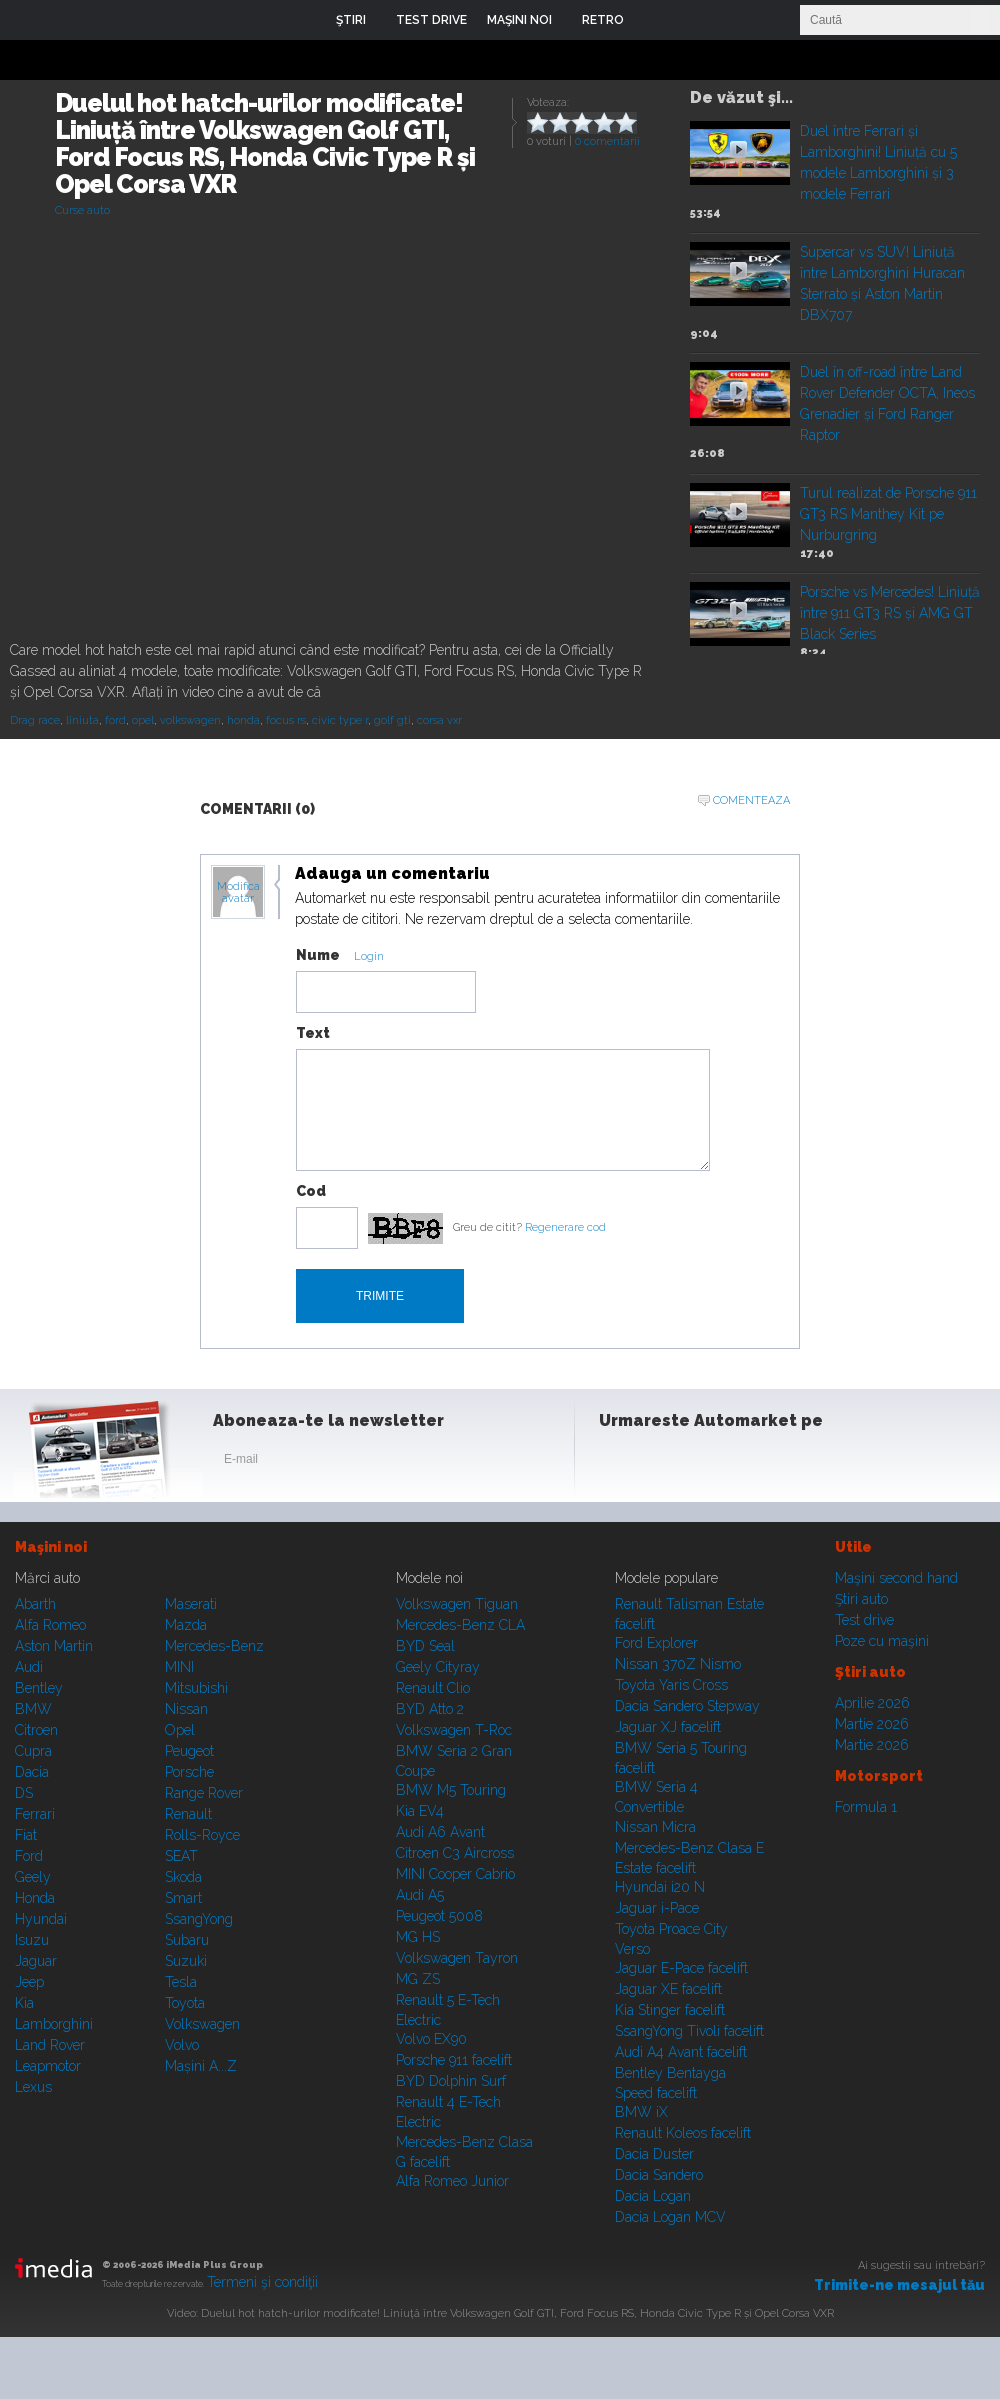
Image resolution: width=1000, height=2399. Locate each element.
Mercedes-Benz (214, 1646)
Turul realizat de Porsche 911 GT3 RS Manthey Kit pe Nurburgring (888, 514)
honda (243, 720)
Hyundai (41, 1919)
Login (654, 20)
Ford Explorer (656, 1643)
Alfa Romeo (50, 1625)
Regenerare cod (565, 1227)
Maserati (191, 1604)
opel (143, 720)
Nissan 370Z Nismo (678, 1664)
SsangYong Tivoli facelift (689, 2031)
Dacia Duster (654, 2154)
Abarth (35, 1604)
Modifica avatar (238, 893)
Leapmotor (48, 2066)
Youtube (717, 1463)
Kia (24, 2003)
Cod (311, 1191)
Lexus (33, 2087)
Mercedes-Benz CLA (460, 1625)
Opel (180, 1730)
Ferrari (35, 1814)
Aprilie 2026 (872, 1703)
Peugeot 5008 (439, 1916)
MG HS (418, 1937)
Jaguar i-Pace (657, 1908)
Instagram (668, 1463)
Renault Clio (433, 1688)
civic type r (340, 720)
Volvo (182, 2045)
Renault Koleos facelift (683, 2133)
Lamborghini (54, 2024)
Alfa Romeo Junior (452, 2181)
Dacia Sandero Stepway (687, 1706)
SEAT (181, 1856)
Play (738, 149)
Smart (183, 1898)
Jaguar (36, 1961)
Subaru (187, 1940)
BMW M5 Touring (451, 1790)
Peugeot (189, 1751)
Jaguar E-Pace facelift (681, 1968)
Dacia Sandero (659, 2175)
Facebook (619, 1463)
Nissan (186, 1709)
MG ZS (418, 1979)
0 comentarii (607, 141)
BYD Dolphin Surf (451, 2081)
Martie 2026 (872, 1724)
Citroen (36, 1730)
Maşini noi (51, 1547)
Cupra (33, 1751)
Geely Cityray (438, 1667)
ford (115, 720)
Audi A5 (420, 1895)
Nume (318, 955)
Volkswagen (202, 2024)
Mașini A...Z (201, 2066)
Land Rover (50, 2045)
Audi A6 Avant (440, 1832)
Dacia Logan (653, 2196)
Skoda (183, 1877)
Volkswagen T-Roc (454, 1730)
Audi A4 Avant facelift (681, 2052)
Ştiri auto (861, 1599)
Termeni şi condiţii (262, 2282)
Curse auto (82, 210)
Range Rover (204, 1793)
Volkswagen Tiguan (457, 1604)
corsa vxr (439, 720)
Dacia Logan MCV (670, 2217)
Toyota (185, 2003)
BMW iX (641, 2112)
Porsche (189, 1772)
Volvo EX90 (431, 2039)
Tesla (181, 1982)
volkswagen (190, 720)
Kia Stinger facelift (670, 2010)
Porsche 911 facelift (454, 2060)
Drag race (35, 720)
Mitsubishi (196, 1688)
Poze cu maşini (882, 1641)
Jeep (29, 1982)
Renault (188, 1814)
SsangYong (199, 1919)
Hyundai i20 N (660, 1887)
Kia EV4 (420, 1811)
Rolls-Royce (202, 1835)
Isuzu (32, 1940)
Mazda (186, 1625)
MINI (179, 1667)
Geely (33, 1877)
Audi (29, 1667)
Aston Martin (54, 1646)
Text (313, 1033)
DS (24, 1793)
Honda (35, 1898)
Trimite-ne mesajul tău (899, 2285)
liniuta (82, 720)
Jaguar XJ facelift (668, 1727)
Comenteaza (751, 800)
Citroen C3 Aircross (455, 1853)
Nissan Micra (655, 1827)
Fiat (26, 1835)
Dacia (32, 1772)
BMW (33, 1709)
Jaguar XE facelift (668, 1989)
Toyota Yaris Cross (671, 1685)
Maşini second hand (896, 1578)
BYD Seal (425, 1646)
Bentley (39, 1688)
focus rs (286, 720)
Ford (29, 1856)
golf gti (392, 720)
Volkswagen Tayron (457, 1958)
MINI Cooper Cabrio (455, 1874)
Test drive (864, 1620)
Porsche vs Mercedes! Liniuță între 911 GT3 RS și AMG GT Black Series (890, 613)
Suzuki (186, 1961)
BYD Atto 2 (430, 1709)
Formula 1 (866, 1807)
